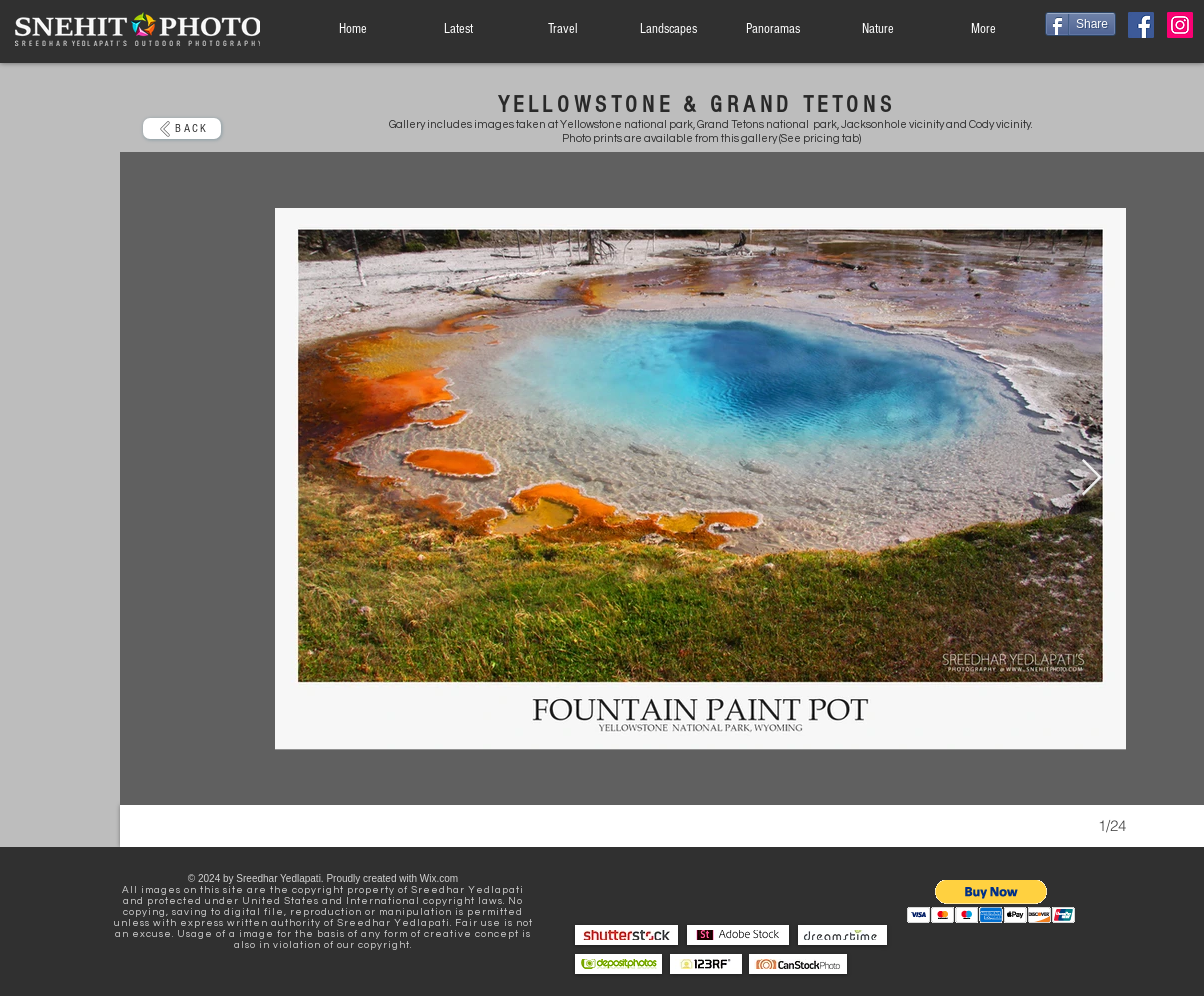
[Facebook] (1141, 25)
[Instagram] (1180, 25)
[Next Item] (1091, 478)
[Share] (1080, 24)
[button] (991, 901)
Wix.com (439, 878)
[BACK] (182, 128)
